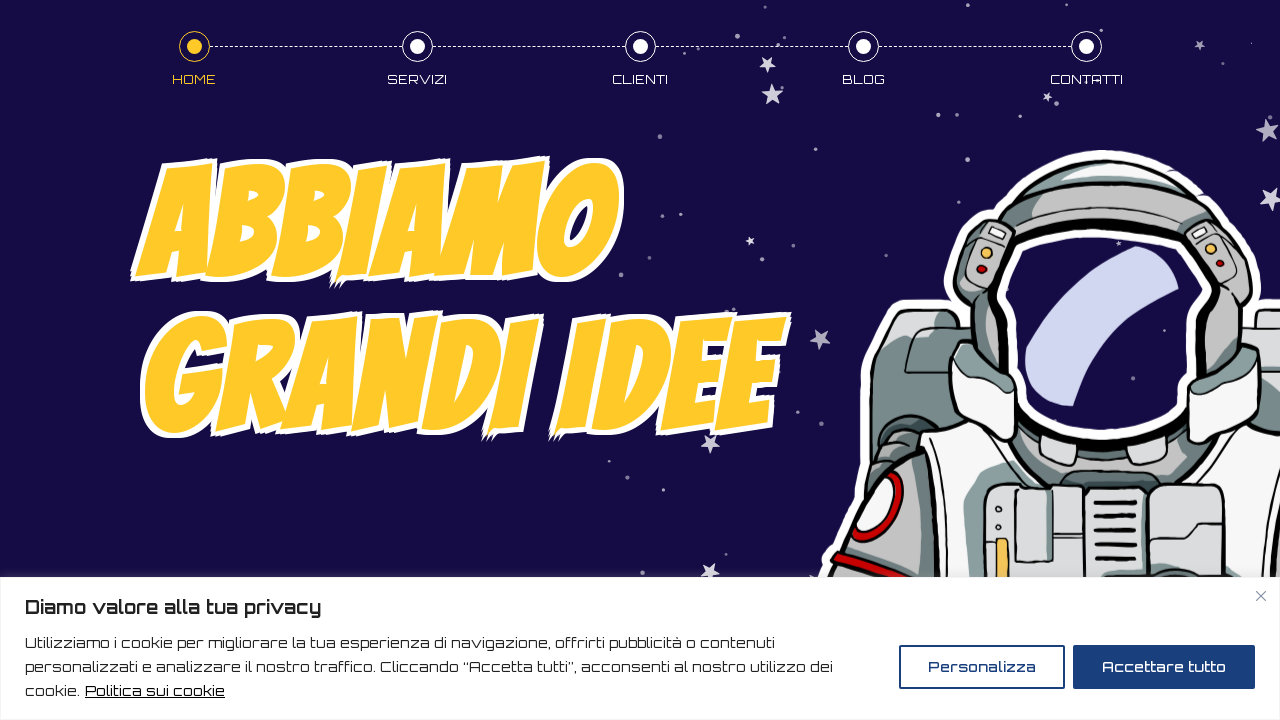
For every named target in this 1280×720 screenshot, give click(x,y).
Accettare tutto (1164, 666)
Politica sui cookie (155, 690)
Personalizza (982, 666)
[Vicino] (1261, 596)
